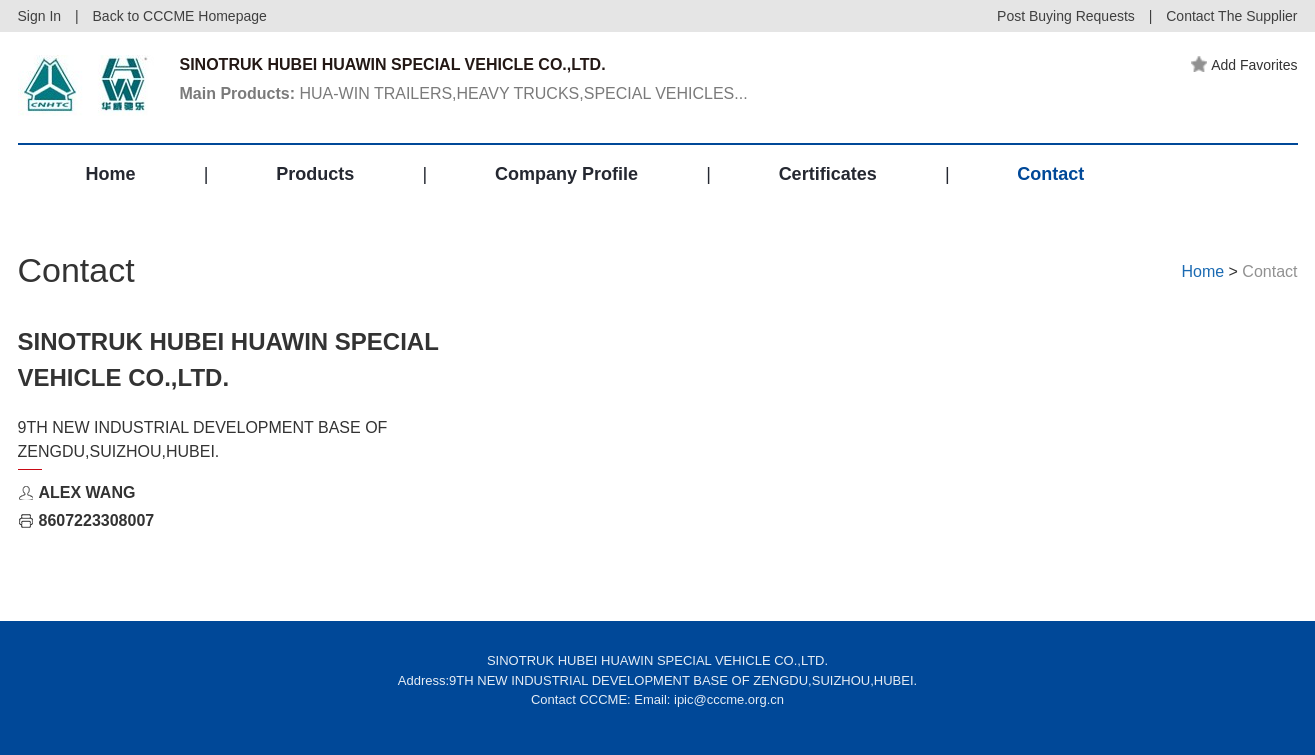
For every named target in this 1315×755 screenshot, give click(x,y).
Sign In (40, 16)
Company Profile (566, 174)
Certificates (828, 174)
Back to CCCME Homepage (180, 16)
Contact (1050, 174)
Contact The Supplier (1231, 16)
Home (111, 174)
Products (315, 174)
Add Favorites (1244, 65)
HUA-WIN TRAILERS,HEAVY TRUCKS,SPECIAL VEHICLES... (464, 93)
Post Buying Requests (1066, 16)
